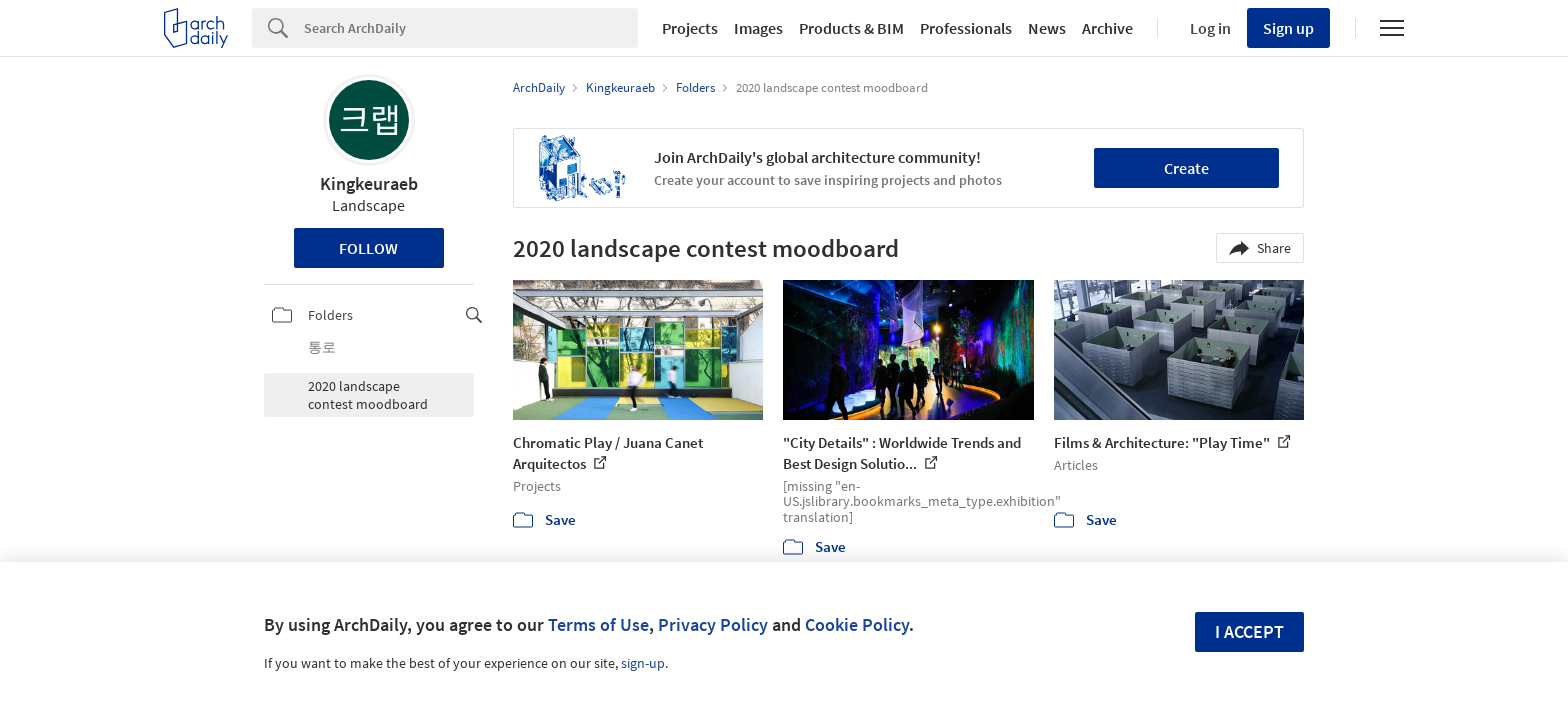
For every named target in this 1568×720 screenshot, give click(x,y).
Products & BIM (851, 28)
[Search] (471, 28)
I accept (1249, 631)
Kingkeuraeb (369, 183)
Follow (368, 248)
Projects (690, 28)
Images (758, 28)
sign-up (643, 663)
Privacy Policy (713, 624)
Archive (1107, 28)
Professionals (966, 28)
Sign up (1288, 28)
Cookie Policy (857, 624)
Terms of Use (598, 624)
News (1047, 28)
